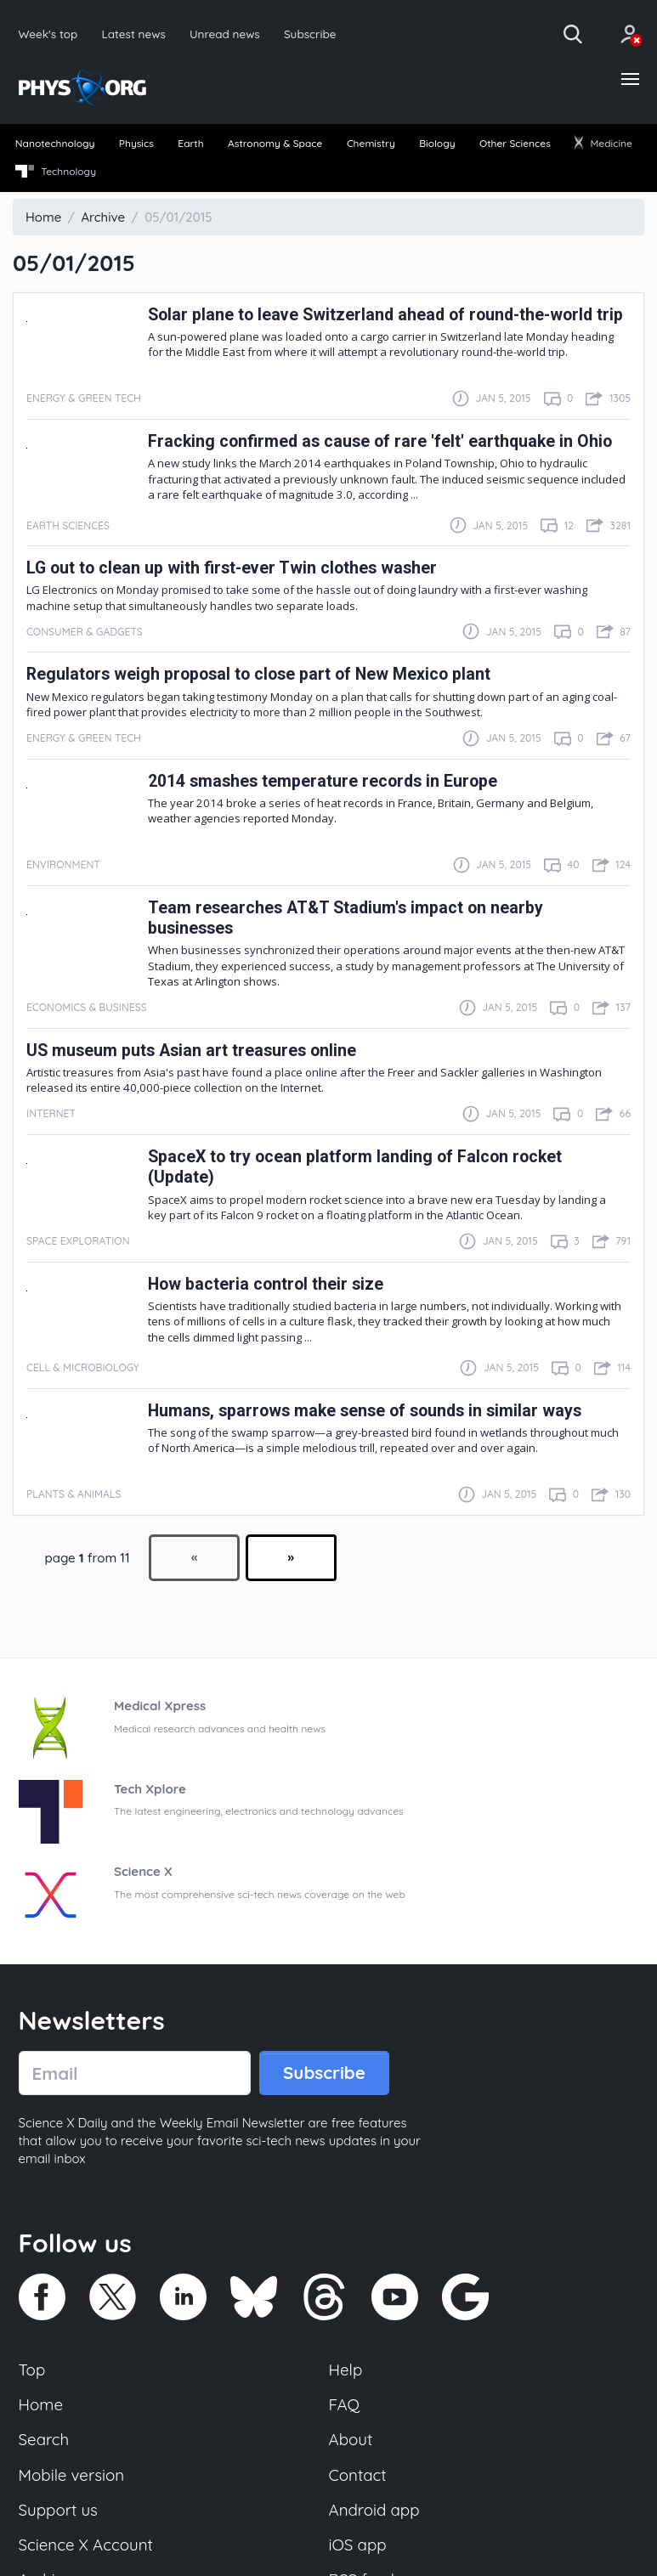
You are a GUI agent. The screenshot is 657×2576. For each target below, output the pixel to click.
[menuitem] (54, 144)
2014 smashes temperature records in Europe (322, 781)
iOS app (358, 2544)
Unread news (225, 33)
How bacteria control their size (265, 1284)
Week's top (48, 33)
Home (41, 2404)
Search (44, 2439)
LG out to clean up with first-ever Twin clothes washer (231, 568)
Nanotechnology (55, 143)
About (351, 2439)
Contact (358, 2475)
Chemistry (371, 143)
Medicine (603, 143)
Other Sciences (515, 143)
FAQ (344, 2404)
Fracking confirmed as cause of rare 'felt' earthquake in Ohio (380, 441)
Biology (437, 143)
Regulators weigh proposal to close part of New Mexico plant (258, 674)
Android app (374, 2510)
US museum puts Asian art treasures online (191, 1050)
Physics (136, 143)
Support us (58, 2510)
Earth (190, 143)
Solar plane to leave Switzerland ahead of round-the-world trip (385, 315)
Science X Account (86, 2544)
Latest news (133, 33)
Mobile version (72, 2475)
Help (346, 2369)
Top (32, 2369)
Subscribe (310, 33)
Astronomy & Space (275, 143)
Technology (55, 171)
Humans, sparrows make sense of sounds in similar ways (364, 1411)
